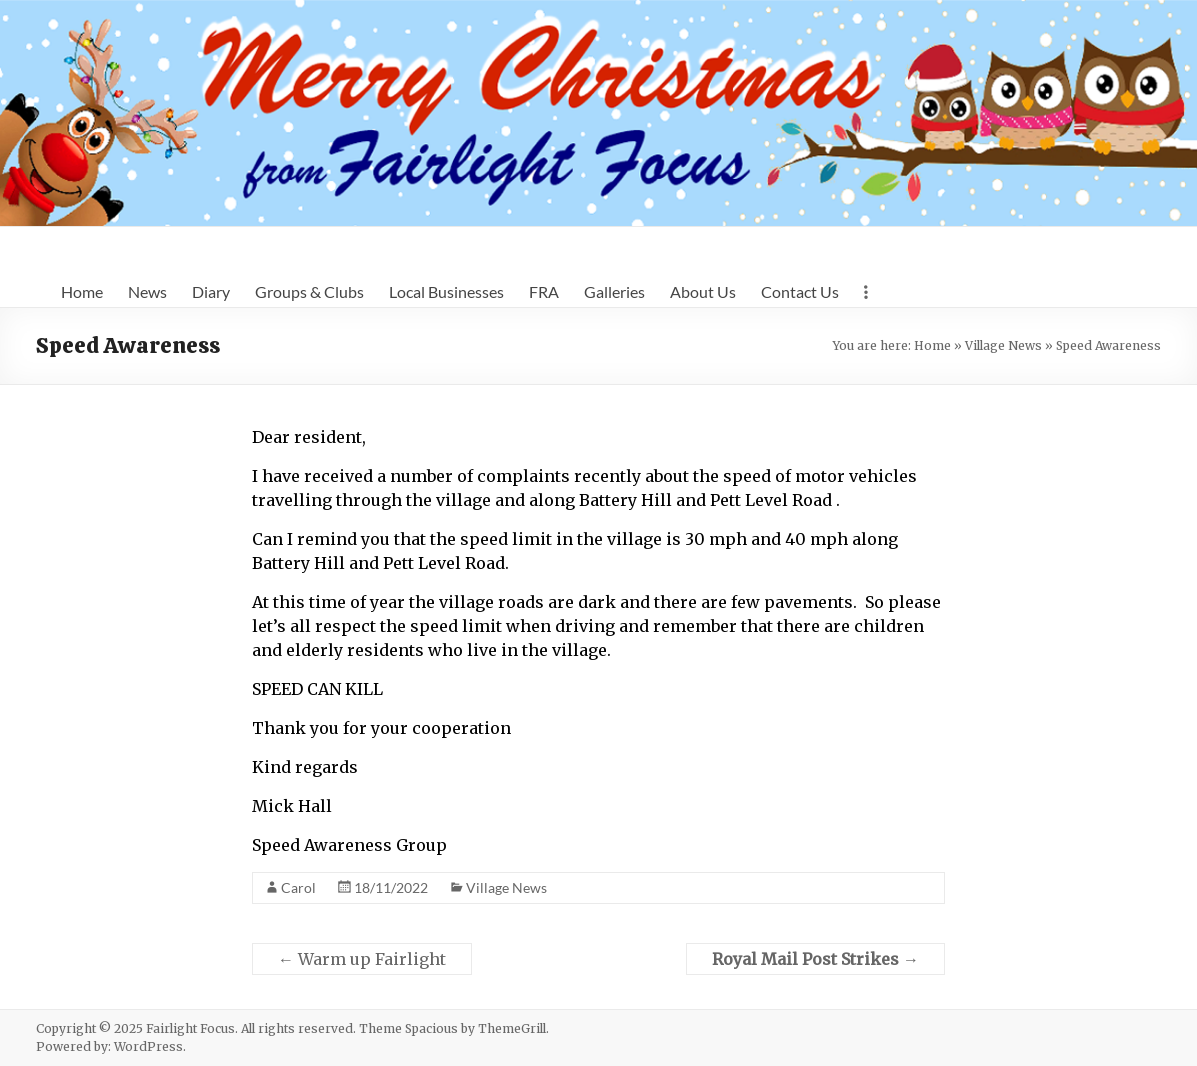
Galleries (614, 291)
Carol (298, 887)
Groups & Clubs (309, 291)
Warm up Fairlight (362, 959)
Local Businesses (446, 291)
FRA (544, 291)
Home (82, 291)
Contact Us (800, 291)
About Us (703, 291)
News (147, 291)
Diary (211, 291)
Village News (1003, 345)
